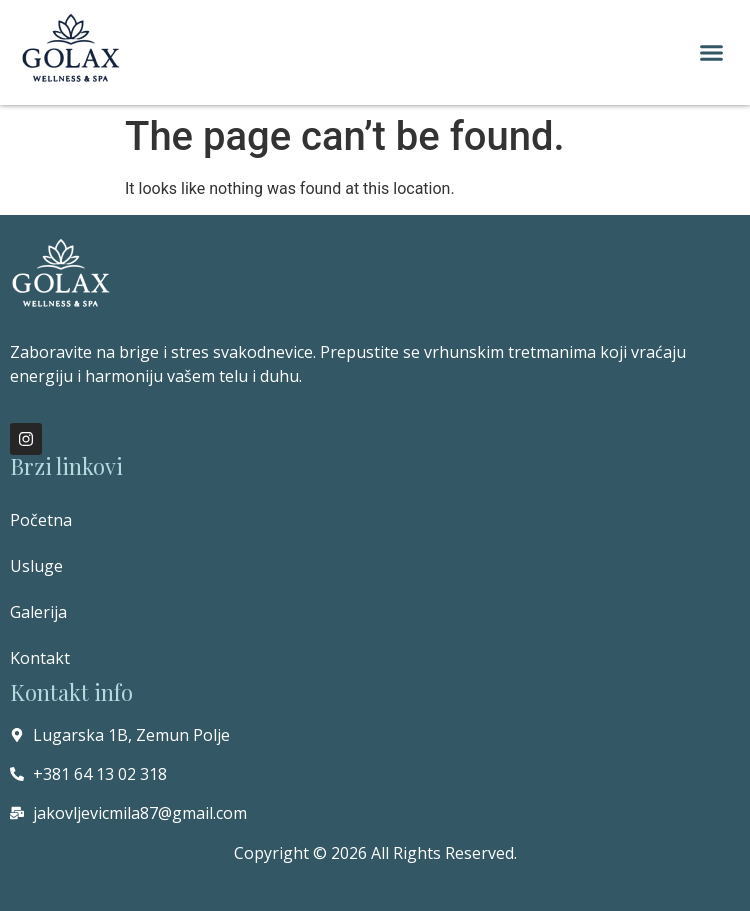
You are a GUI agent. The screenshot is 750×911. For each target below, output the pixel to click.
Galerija (38, 612)
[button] (712, 53)
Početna (41, 520)
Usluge (36, 566)
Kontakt (40, 658)
